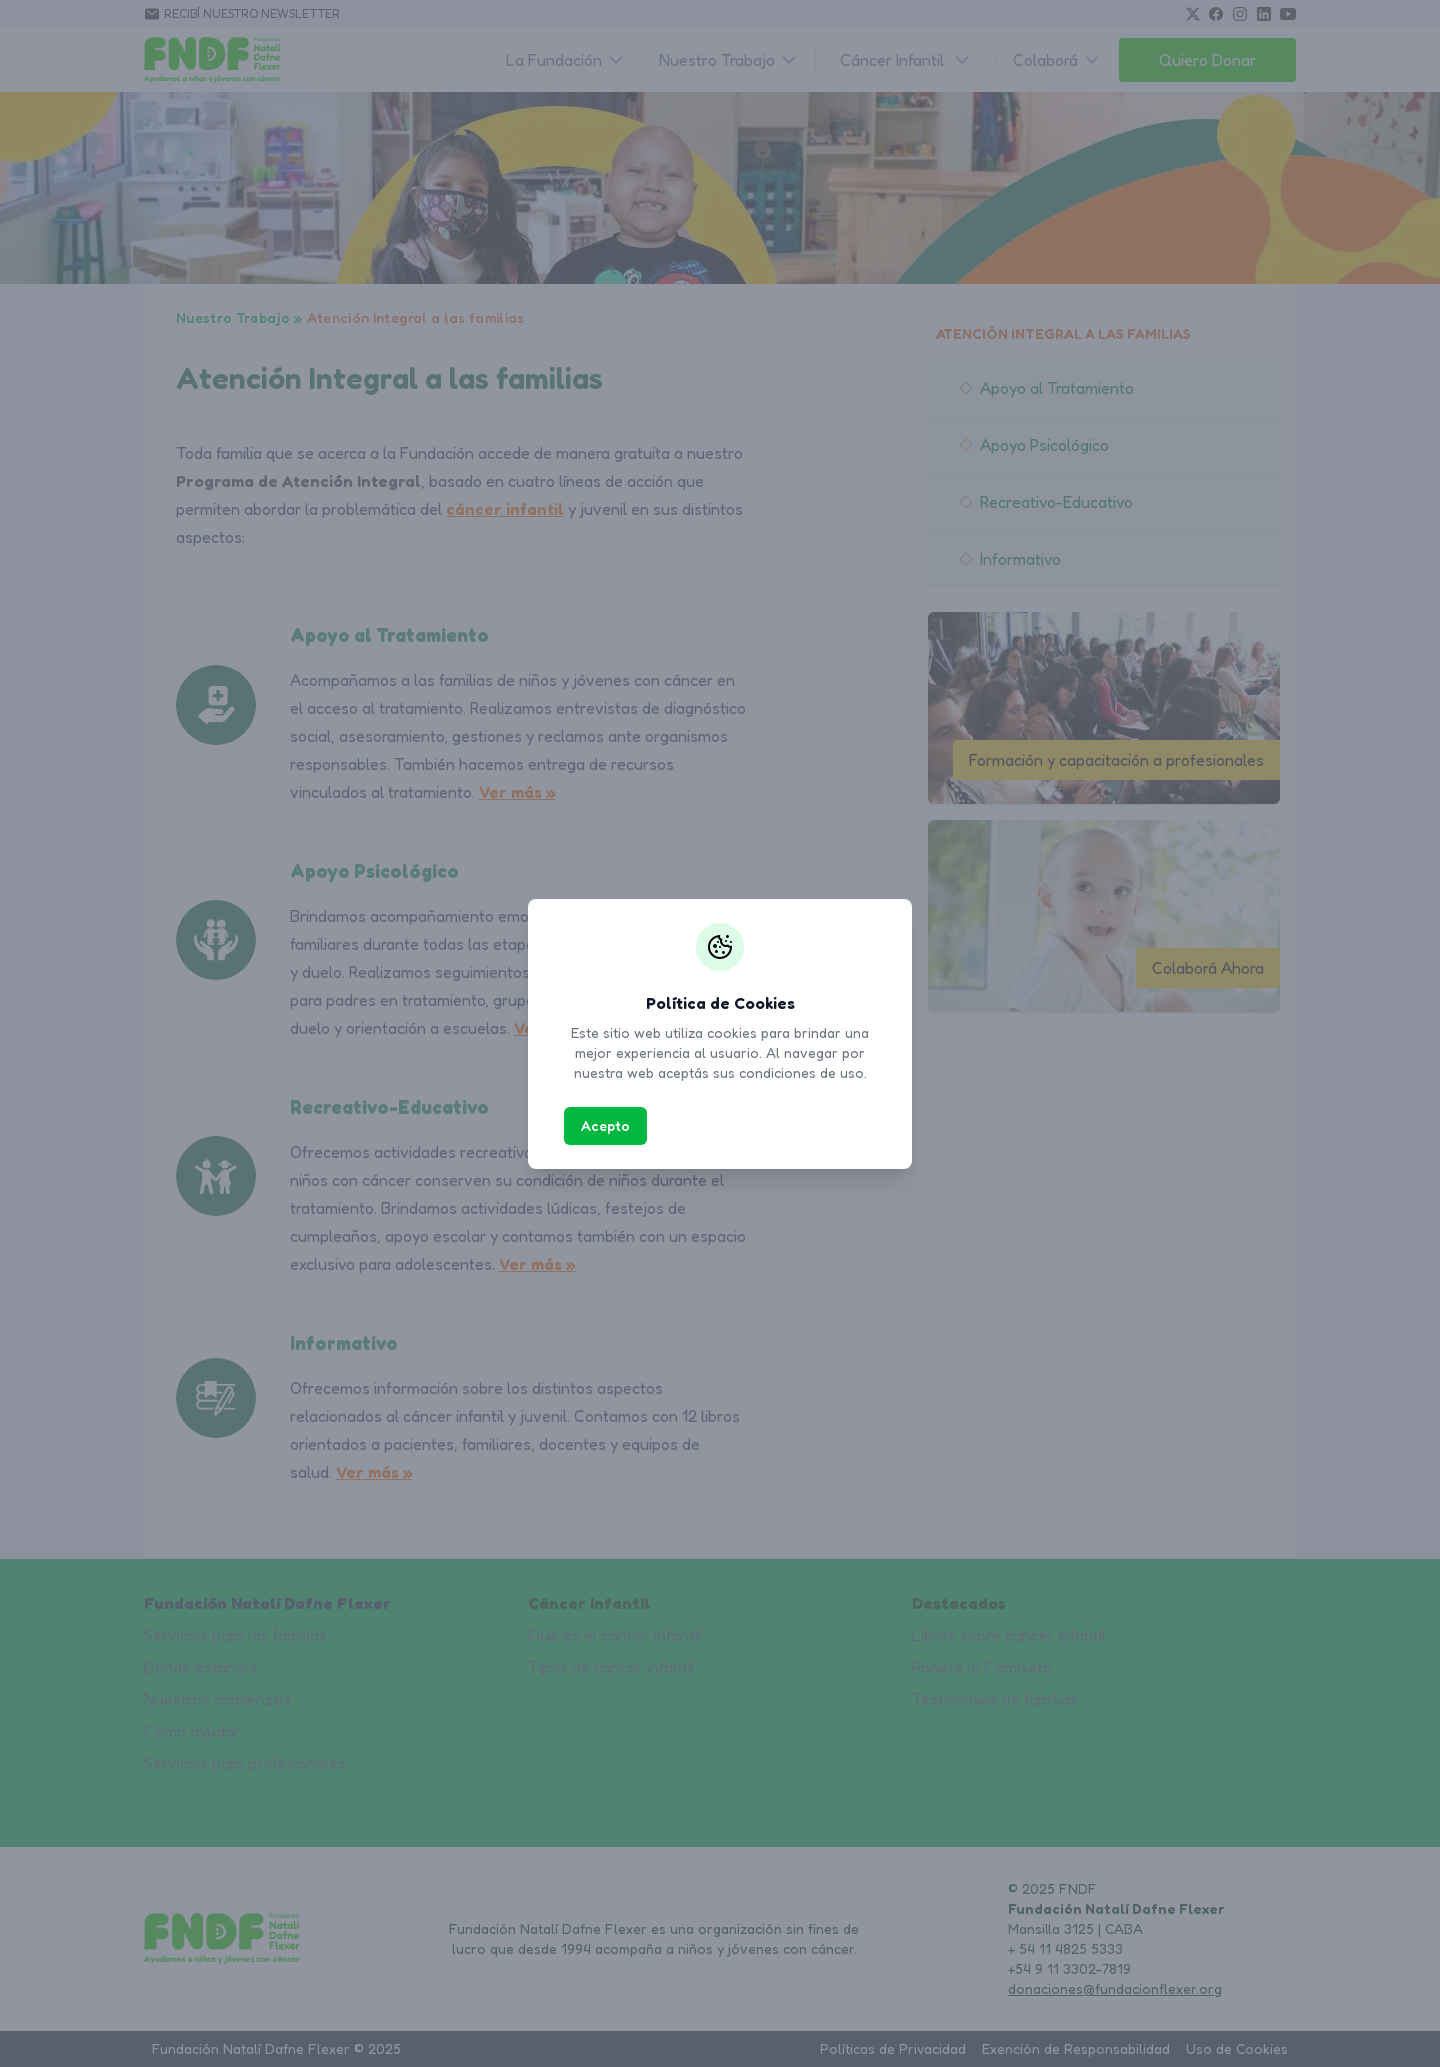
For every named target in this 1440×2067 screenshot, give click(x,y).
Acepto (605, 1125)
